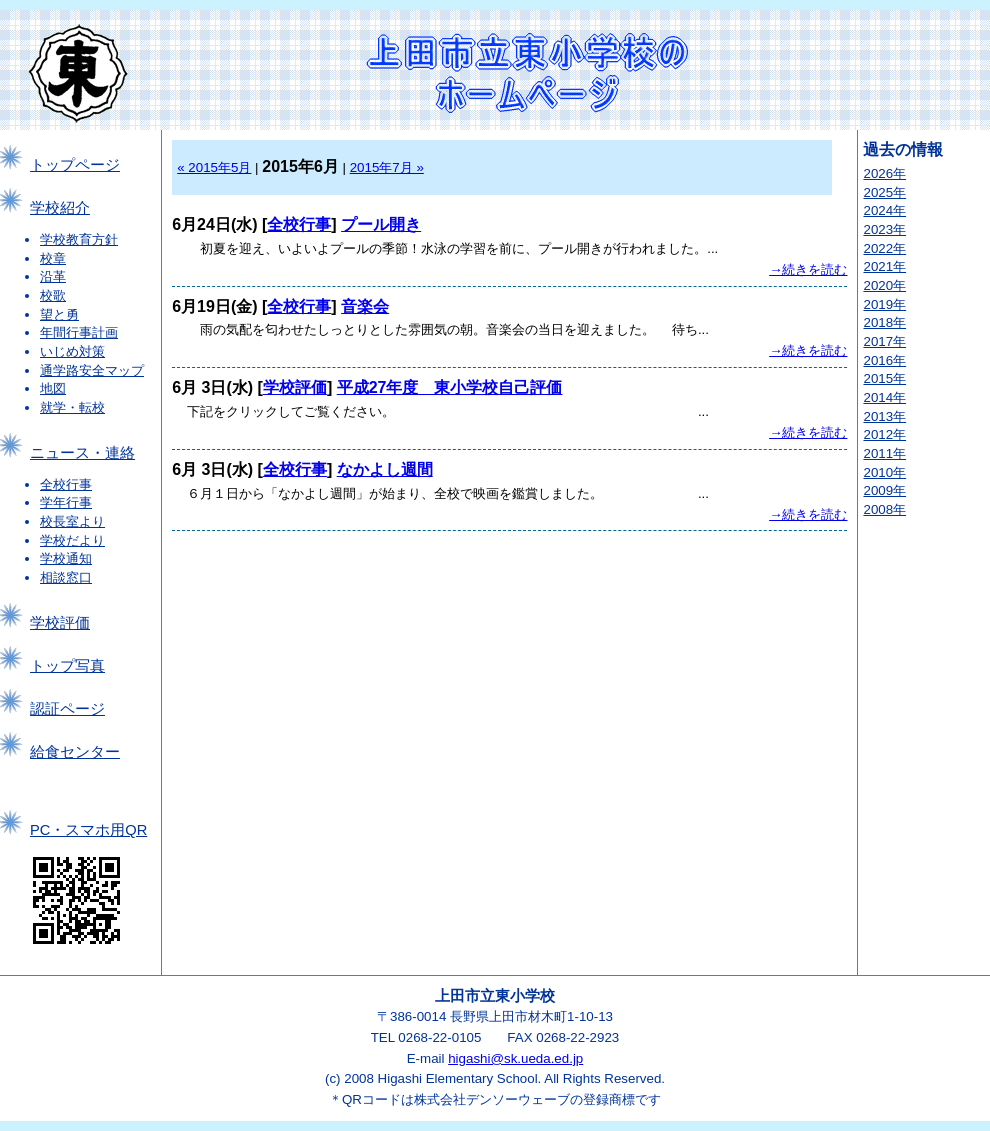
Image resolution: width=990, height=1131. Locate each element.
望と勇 (59, 314)
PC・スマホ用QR (88, 830)
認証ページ (67, 709)
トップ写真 (67, 666)
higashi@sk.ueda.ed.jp (515, 1058)
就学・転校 (72, 407)
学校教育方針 (79, 239)
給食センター (75, 752)
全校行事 (66, 484)
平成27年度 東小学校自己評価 (450, 387)
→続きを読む (808, 269)
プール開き (381, 224)
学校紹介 (60, 208)
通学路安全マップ (92, 370)
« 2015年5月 (214, 167)
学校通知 (66, 558)
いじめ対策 (72, 351)
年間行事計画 (79, 332)
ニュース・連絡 (82, 453)
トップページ (75, 165)
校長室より (72, 521)
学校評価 (60, 623)
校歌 (53, 295)
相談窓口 (66, 577)
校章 (53, 258)
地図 (53, 388)
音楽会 (365, 306)
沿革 (53, 276)
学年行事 (66, 502)
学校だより (72, 540)
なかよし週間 (385, 469)
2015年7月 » (387, 167)
